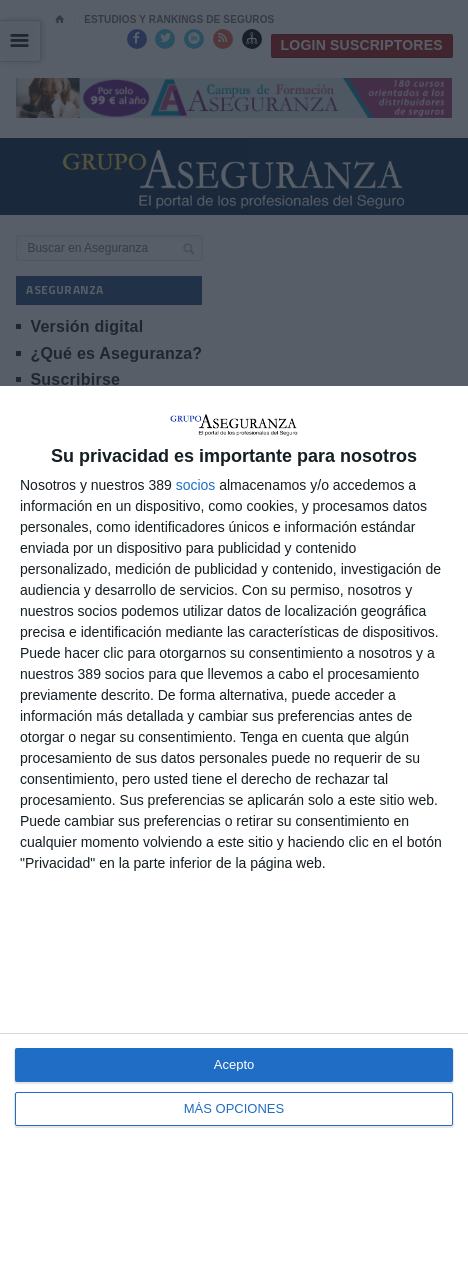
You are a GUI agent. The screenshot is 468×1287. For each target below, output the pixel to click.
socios (196, 485)
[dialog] (234, 836)
